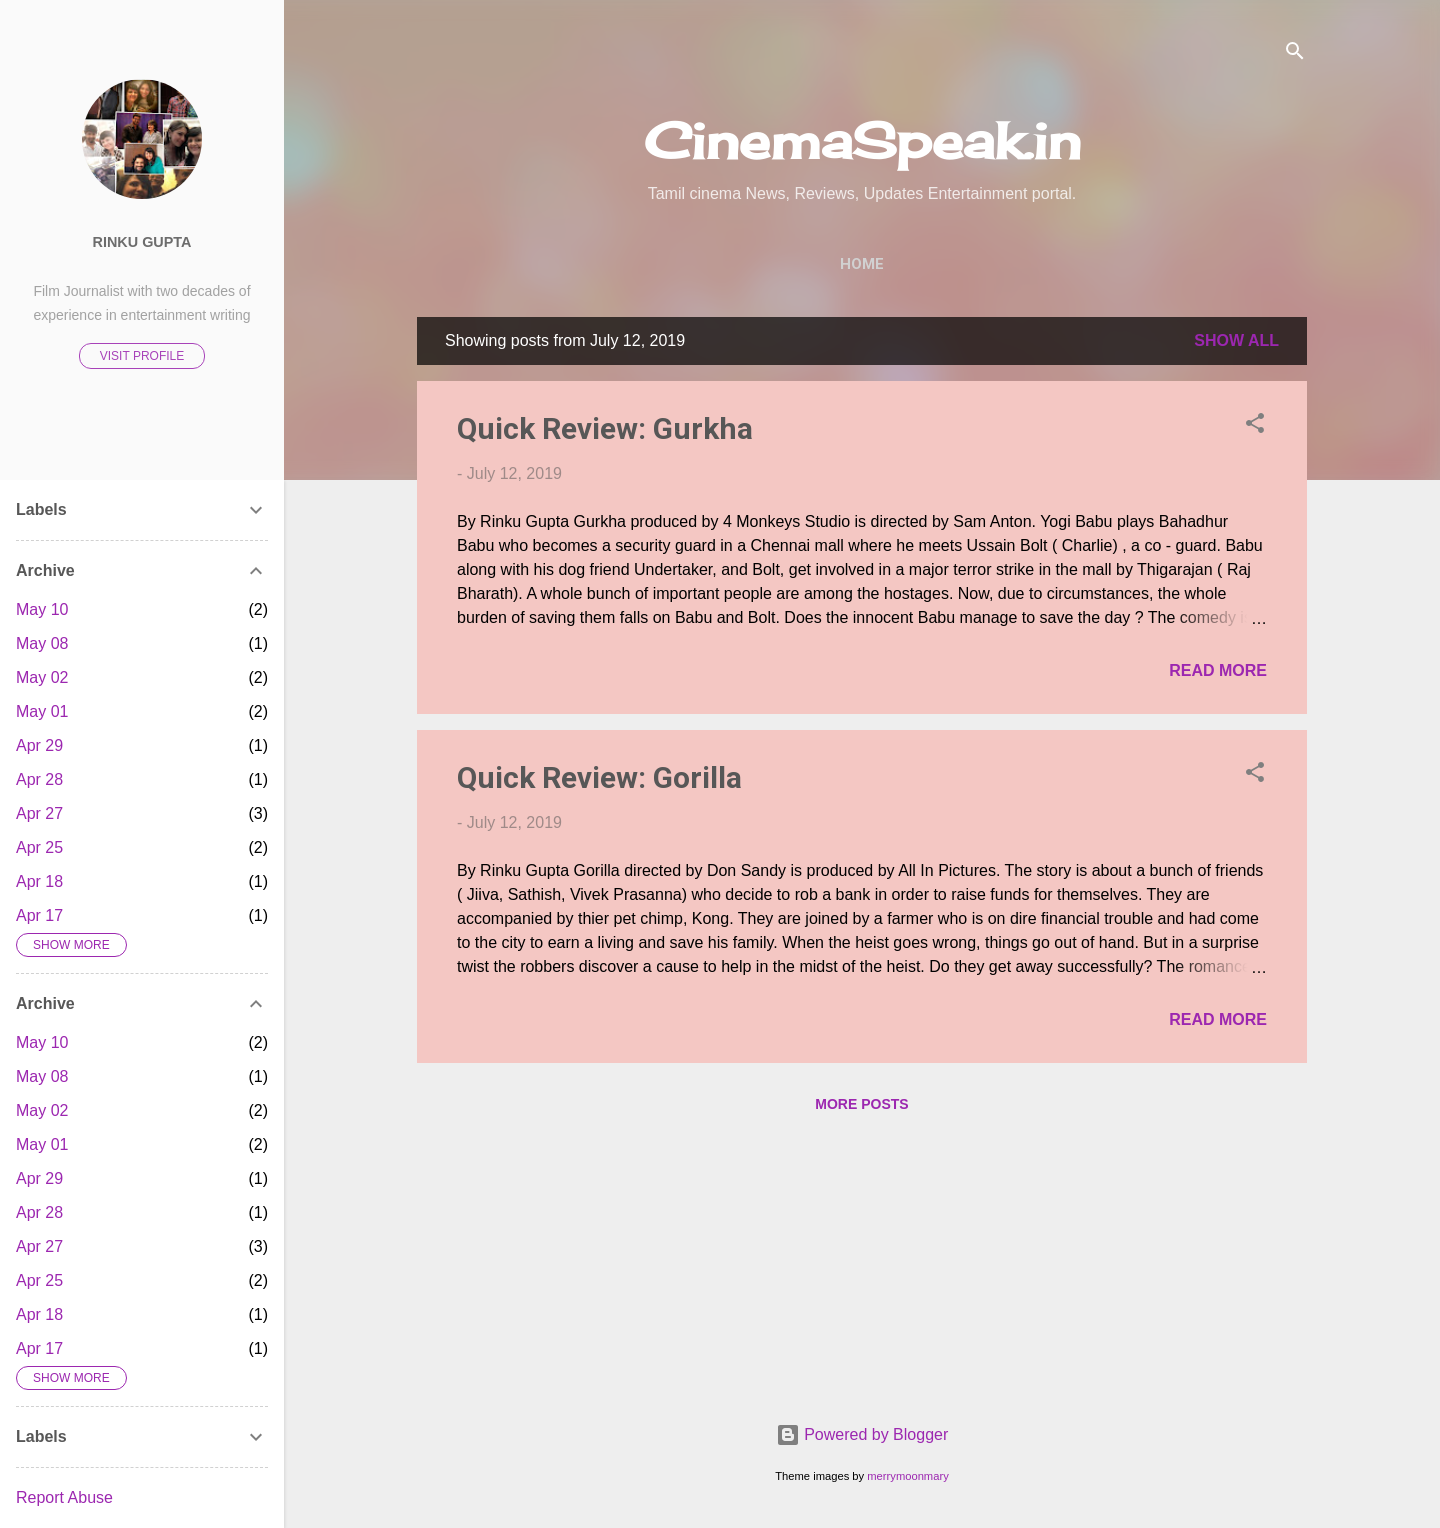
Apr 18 (39, 881)
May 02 (42, 677)
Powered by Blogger (862, 1434)
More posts (861, 1104)
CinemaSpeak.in (862, 140)
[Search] (1295, 54)
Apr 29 (39, 745)
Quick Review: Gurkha (605, 428)
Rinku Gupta (142, 242)
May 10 (42, 609)
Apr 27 (39, 813)
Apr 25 (39, 847)
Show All (1236, 340)
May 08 (42, 643)
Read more (1218, 670)
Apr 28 (39, 779)
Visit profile (142, 356)
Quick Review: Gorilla (599, 777)
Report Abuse (64, 1497)
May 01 (42, 711)
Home (862, 264)
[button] (1255, 426)
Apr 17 (39, 915)
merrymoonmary (907, 1476)
